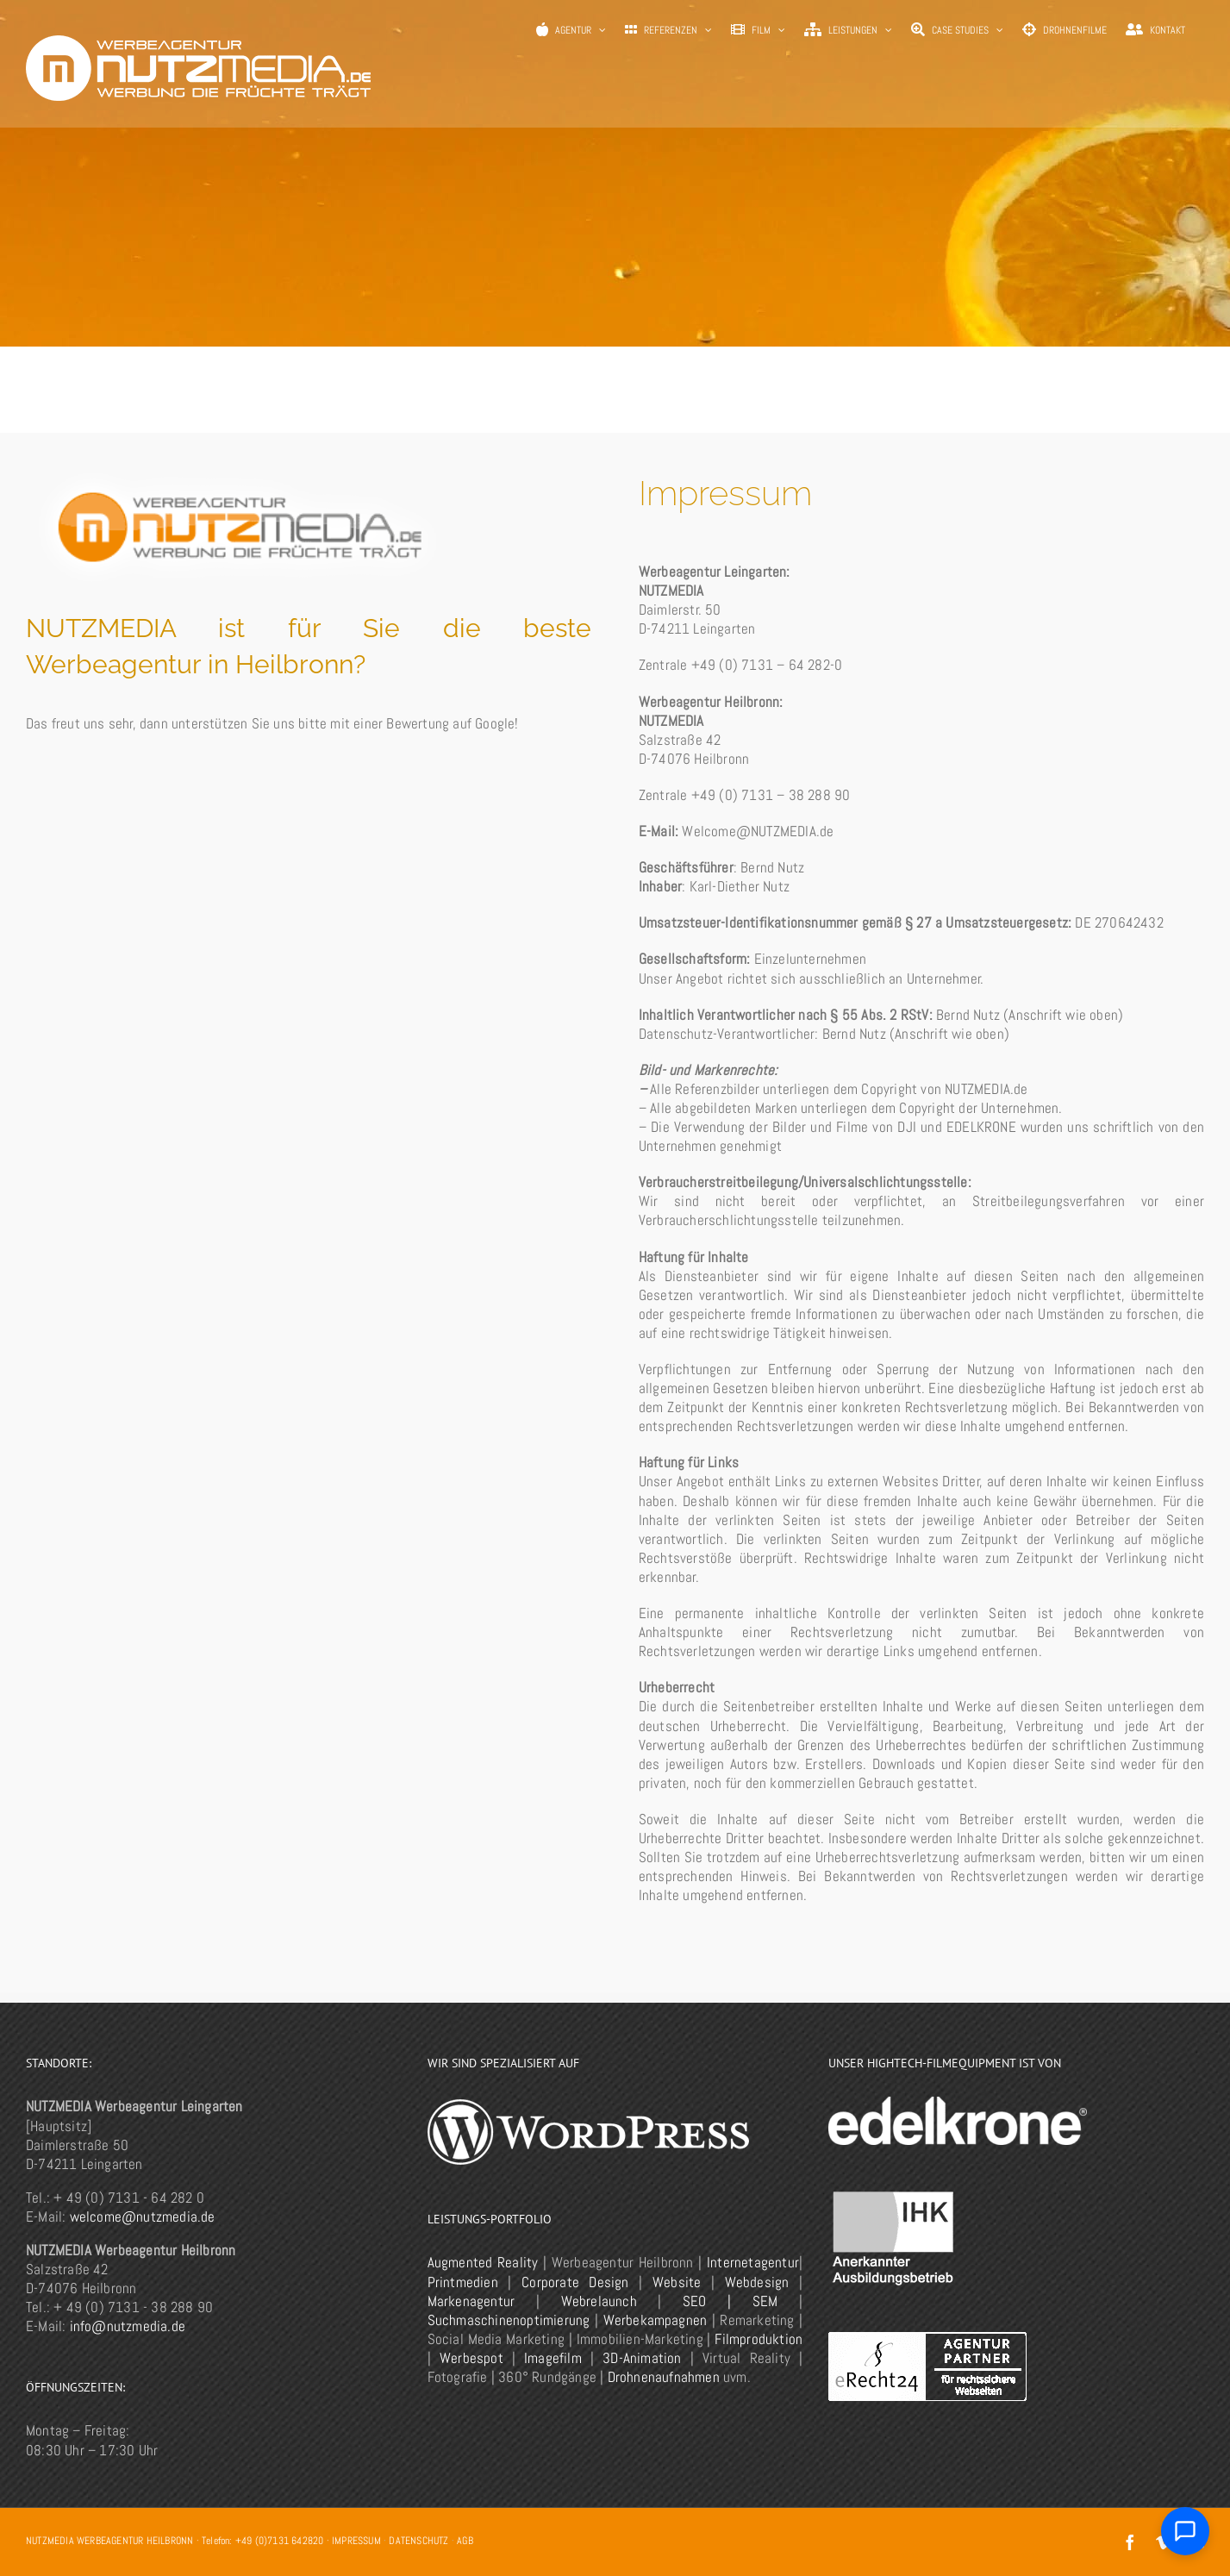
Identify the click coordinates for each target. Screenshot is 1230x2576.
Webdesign (757, 2282)
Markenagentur (471, 2301)
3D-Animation (642, 2357)
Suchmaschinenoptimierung (509, 2319)
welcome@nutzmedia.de (142, 2216)
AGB (465, 2541)
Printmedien (463, 2282)
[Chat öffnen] (1185, 2531)
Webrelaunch (599, 2301)
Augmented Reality (483, 2262)
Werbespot (471, 2357)
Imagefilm (553, 2357)
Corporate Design (575, 2282)
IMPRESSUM (356, 2541)
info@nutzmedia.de (127, 2326)
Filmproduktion (758, 2338)
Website (676, 2282)
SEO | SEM (730, 2301)
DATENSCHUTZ (418, 2541)
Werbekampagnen (655, 2319)
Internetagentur (753, 2262)
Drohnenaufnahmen (664, 2376)
